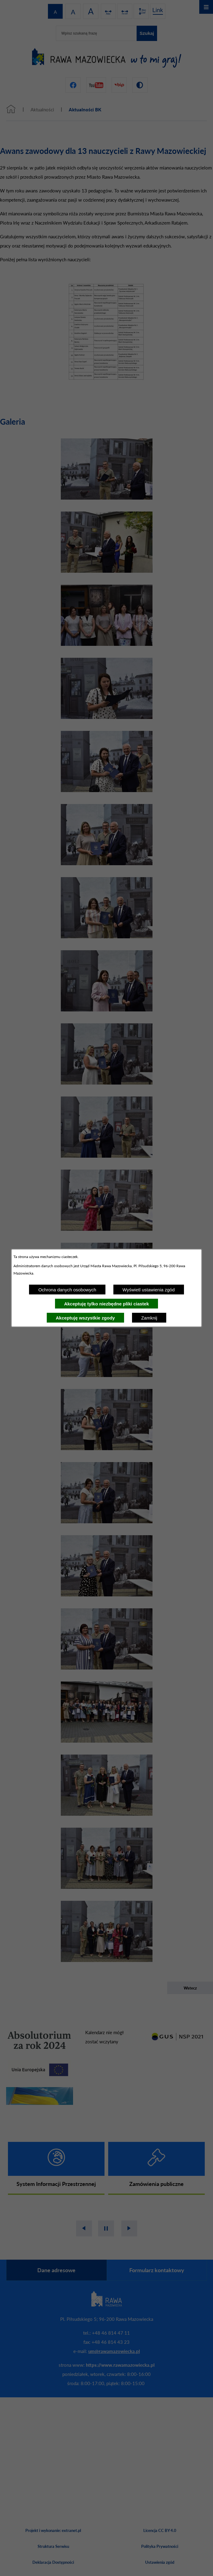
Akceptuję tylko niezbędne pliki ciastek (106, 1303)
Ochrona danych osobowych (67, 1289)
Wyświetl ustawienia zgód (149, 1289)
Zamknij (149, 1317)
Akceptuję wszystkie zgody (85, 1317)
